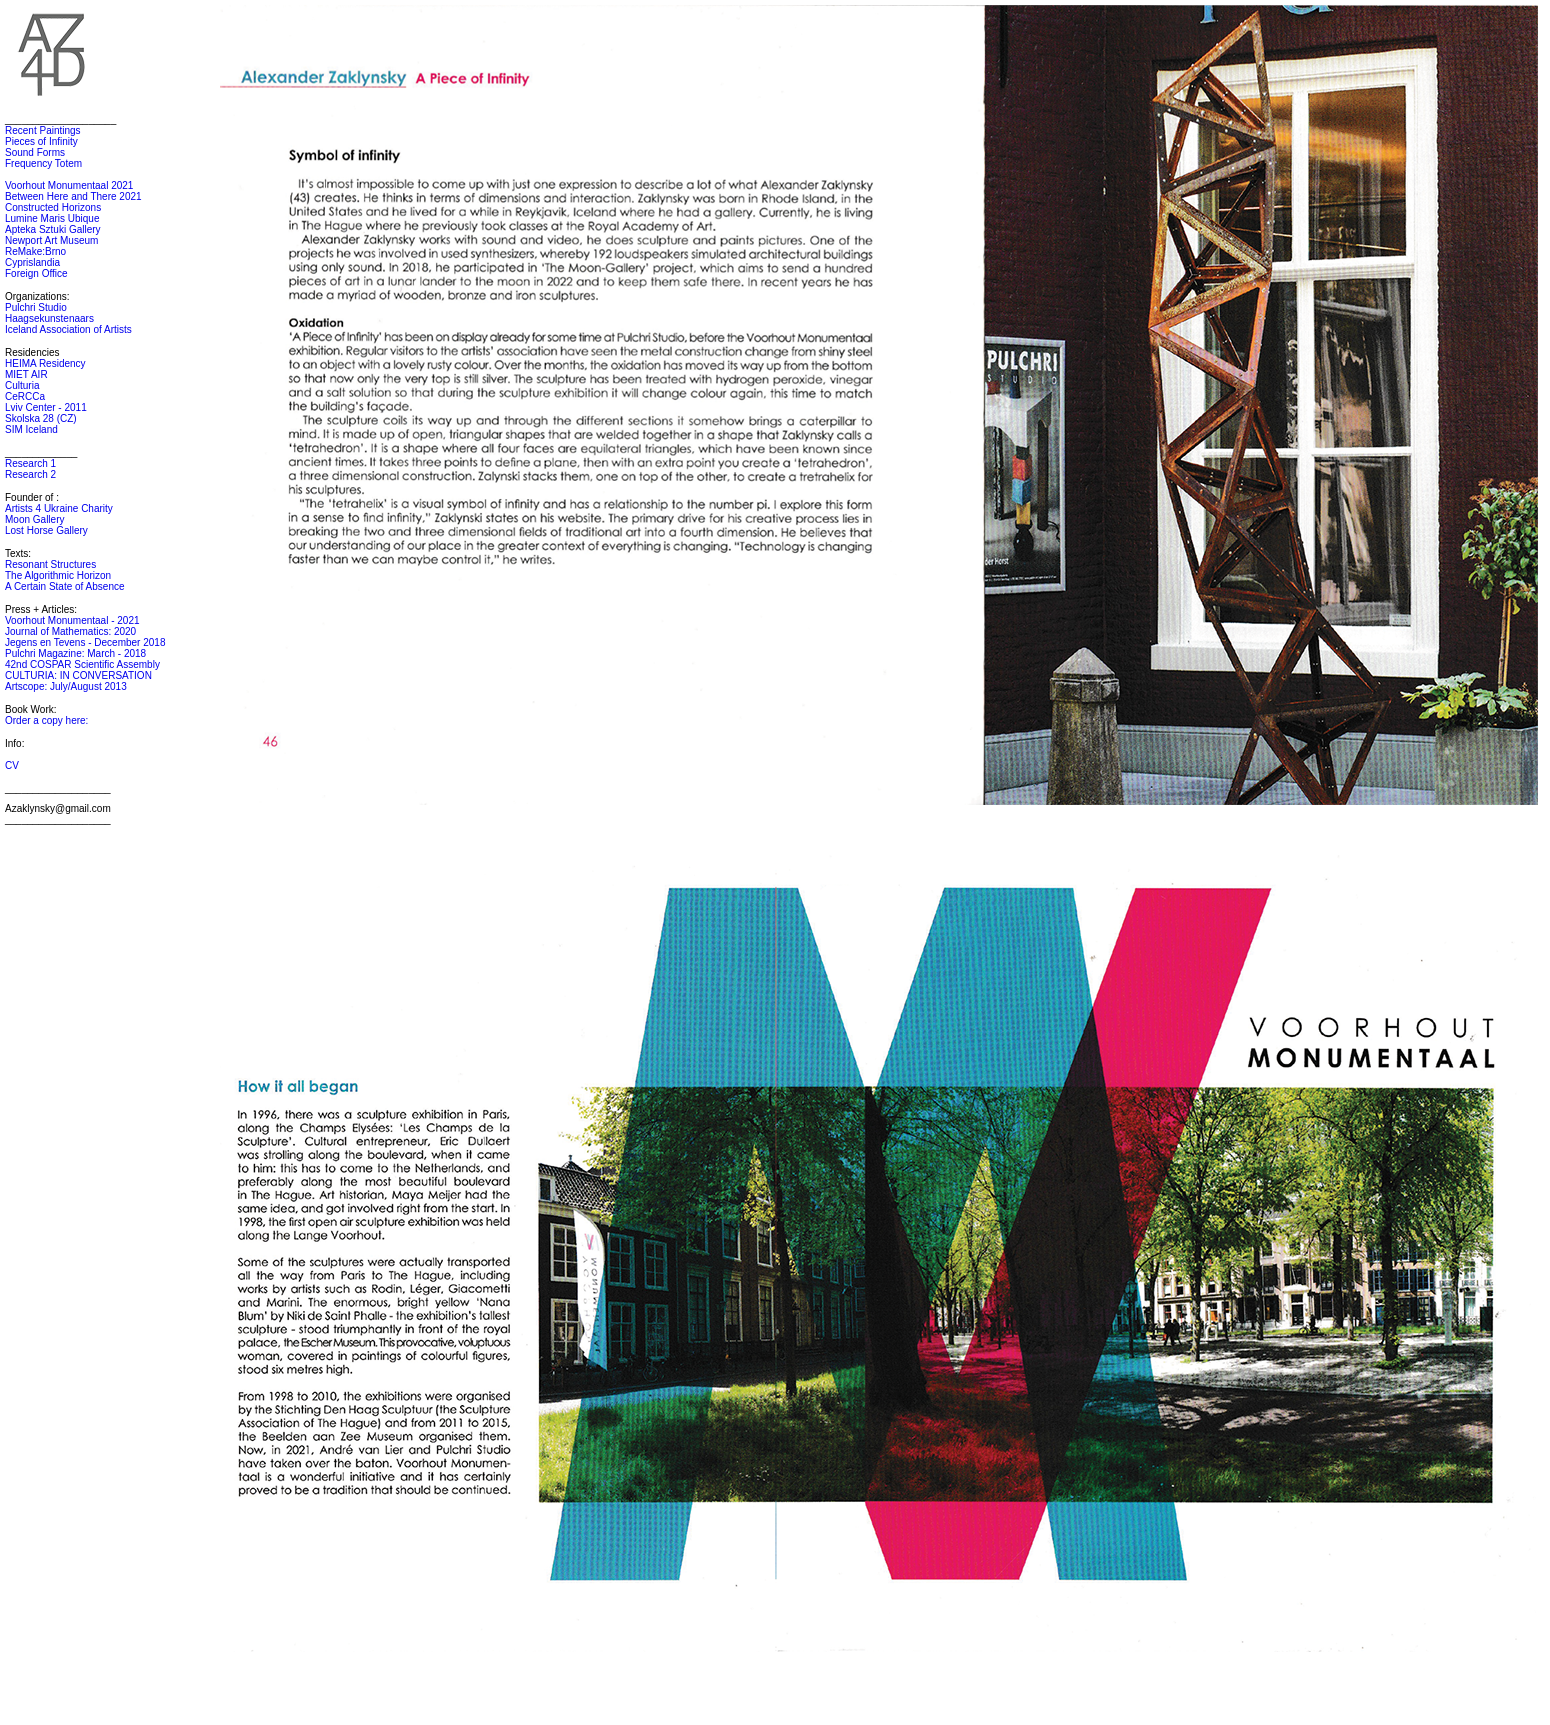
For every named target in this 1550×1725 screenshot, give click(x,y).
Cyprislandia (32, 262)
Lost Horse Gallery (46, 530)
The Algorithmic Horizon (58, 575)
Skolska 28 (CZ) (41, 418)
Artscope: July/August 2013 (66, 686)
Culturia (22, 385)
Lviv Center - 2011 (46, 407)
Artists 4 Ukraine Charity (59, 508)
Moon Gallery (34, 519)
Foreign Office (36, 273)
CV (12, 765)
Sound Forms (35, 152)
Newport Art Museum (51, 240)
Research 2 (30, 474)
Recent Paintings (43, 130)
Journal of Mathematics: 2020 (70, 631)
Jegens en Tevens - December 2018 (85, 642)
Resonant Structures (50, 564)
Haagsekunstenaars (49, 318)
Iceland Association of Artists (68, 329)
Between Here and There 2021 (73, 196)
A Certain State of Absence (65, 586)
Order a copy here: (46, 720)
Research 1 (30, 463)
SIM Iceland (31, 429)
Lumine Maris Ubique (52, 218)
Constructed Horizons (53, 207)
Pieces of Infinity (41, 141)
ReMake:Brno (35, 251)
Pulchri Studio (36, 307)
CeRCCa (25, 396)
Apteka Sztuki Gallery (53, 229)
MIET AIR (26, 374)
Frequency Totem (43, 163)
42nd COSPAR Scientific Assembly (82, 664)
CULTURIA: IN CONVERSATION (78, 675)
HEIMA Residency (45, 363)
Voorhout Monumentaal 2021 (69, 185)
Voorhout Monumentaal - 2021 (72, 620)
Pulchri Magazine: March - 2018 (75, 653)
